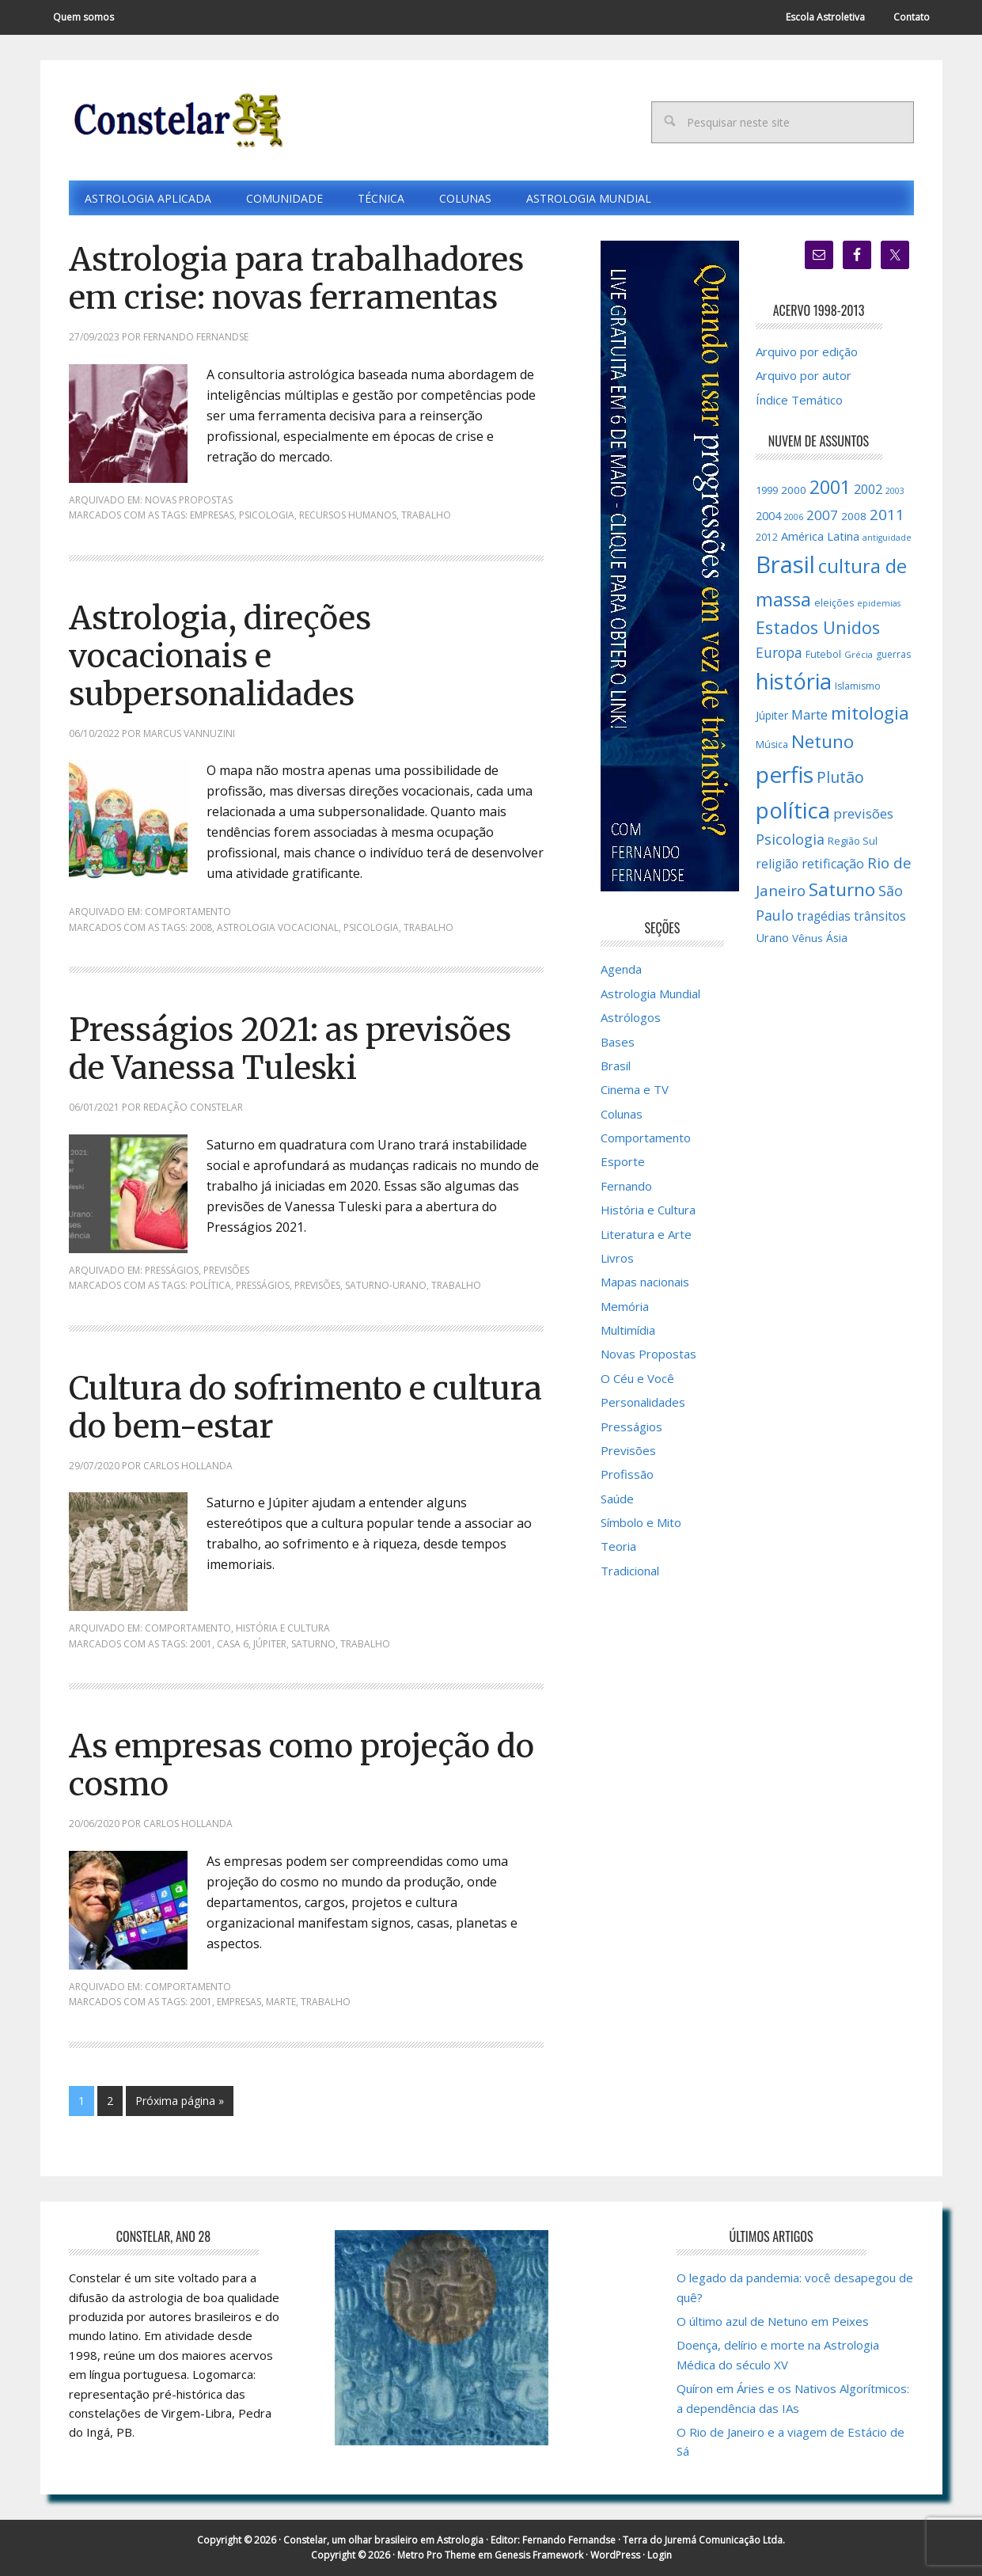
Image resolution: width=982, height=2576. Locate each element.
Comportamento (188, 911)
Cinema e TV (635, 1089)
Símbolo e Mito (641, 1522)
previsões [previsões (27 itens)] (863, 813)
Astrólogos (631, 1017)
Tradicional (630, 1571)
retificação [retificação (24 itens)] (833, 863)
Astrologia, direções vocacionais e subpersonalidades (220, 656)
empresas (212, 515)
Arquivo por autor (803, 375)
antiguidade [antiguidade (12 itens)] (887, 537)
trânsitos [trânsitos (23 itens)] (880, 916)
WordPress (615, 2555)
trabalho (426, 515)
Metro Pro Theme (436, 2555)
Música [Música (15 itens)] (772, 744)
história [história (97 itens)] (794, 681)
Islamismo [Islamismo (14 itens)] (858, 686)
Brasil (616, 1065)
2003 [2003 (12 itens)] (894, 490)
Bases (618, 1042)
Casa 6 (232, 1644)
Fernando (626, 1186)
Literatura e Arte (646, 1234)
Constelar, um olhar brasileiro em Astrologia (383, 2540)
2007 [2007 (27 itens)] (822, 515)
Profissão (627, 1474)
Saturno (313, 1644)
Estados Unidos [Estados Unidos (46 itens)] (818, 627)
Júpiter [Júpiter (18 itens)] (772, 715)
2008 (201, 927)
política (210, 1285)
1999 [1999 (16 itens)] (767, 490)
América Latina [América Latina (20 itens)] (820, 536)
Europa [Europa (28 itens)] (779, 652)
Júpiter (269, 1644)
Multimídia (628, 1330)
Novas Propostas (189, 500)
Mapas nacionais (645, 1282)
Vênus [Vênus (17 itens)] (807, 938)
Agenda (621, 969)
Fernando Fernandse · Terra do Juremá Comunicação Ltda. (653, 2540)
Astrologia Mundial (650, 993)
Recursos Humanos (347, 515)
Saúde (617, 1498)
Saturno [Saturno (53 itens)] (842, 889)
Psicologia (266, 515)
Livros (617, 1258)
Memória (625, 1306)
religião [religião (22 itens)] (777, 864)
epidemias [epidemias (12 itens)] (878, 603)
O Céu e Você (637, 1378)
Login (659, 2555)
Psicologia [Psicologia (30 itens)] (790, 839)
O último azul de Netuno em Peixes (773, 2321)
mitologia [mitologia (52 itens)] (870, 713)
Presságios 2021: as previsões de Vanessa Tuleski (290, 1049)
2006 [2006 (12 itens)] (793, 516)
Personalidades (643, 1402)
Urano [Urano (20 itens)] (772, 937)
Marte (281, 2001)
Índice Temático (799, 400)
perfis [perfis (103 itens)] (784, 774)
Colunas (622, 1114)
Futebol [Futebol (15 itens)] (823, 654)
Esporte (623, 1161)
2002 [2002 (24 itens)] (868, 489)
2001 (201, 1644)
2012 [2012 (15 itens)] (767, 537)
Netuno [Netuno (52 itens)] (822, 741)
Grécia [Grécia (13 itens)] (858, 654)
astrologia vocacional (278, 927)
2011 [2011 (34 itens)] (887, 514)
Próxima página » (179, 2100)
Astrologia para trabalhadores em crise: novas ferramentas (296, 278)
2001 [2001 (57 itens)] (830, 487)
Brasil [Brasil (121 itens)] (785, 564)
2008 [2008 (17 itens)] (853, 516)
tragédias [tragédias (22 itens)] (824, 916)
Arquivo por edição (807, 351)
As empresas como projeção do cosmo (301, 1765)
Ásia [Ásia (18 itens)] (836, 937)
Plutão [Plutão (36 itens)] (840, 777)
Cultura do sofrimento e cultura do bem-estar (305, 1407)
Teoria (618, 1546)
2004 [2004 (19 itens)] (768, 515)
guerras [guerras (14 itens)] (893, 654)
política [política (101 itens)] (793, 810)
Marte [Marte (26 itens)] (809, 714)
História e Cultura (283, 1628)
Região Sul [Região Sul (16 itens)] (853, 841)
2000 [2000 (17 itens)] (793, 490)
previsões (317, 1285)
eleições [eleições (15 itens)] (834, 603)
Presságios (172, 1270)
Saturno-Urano (386, 1285)
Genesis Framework (539, 2555)
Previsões (226, 1270)
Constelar (175, 120)
